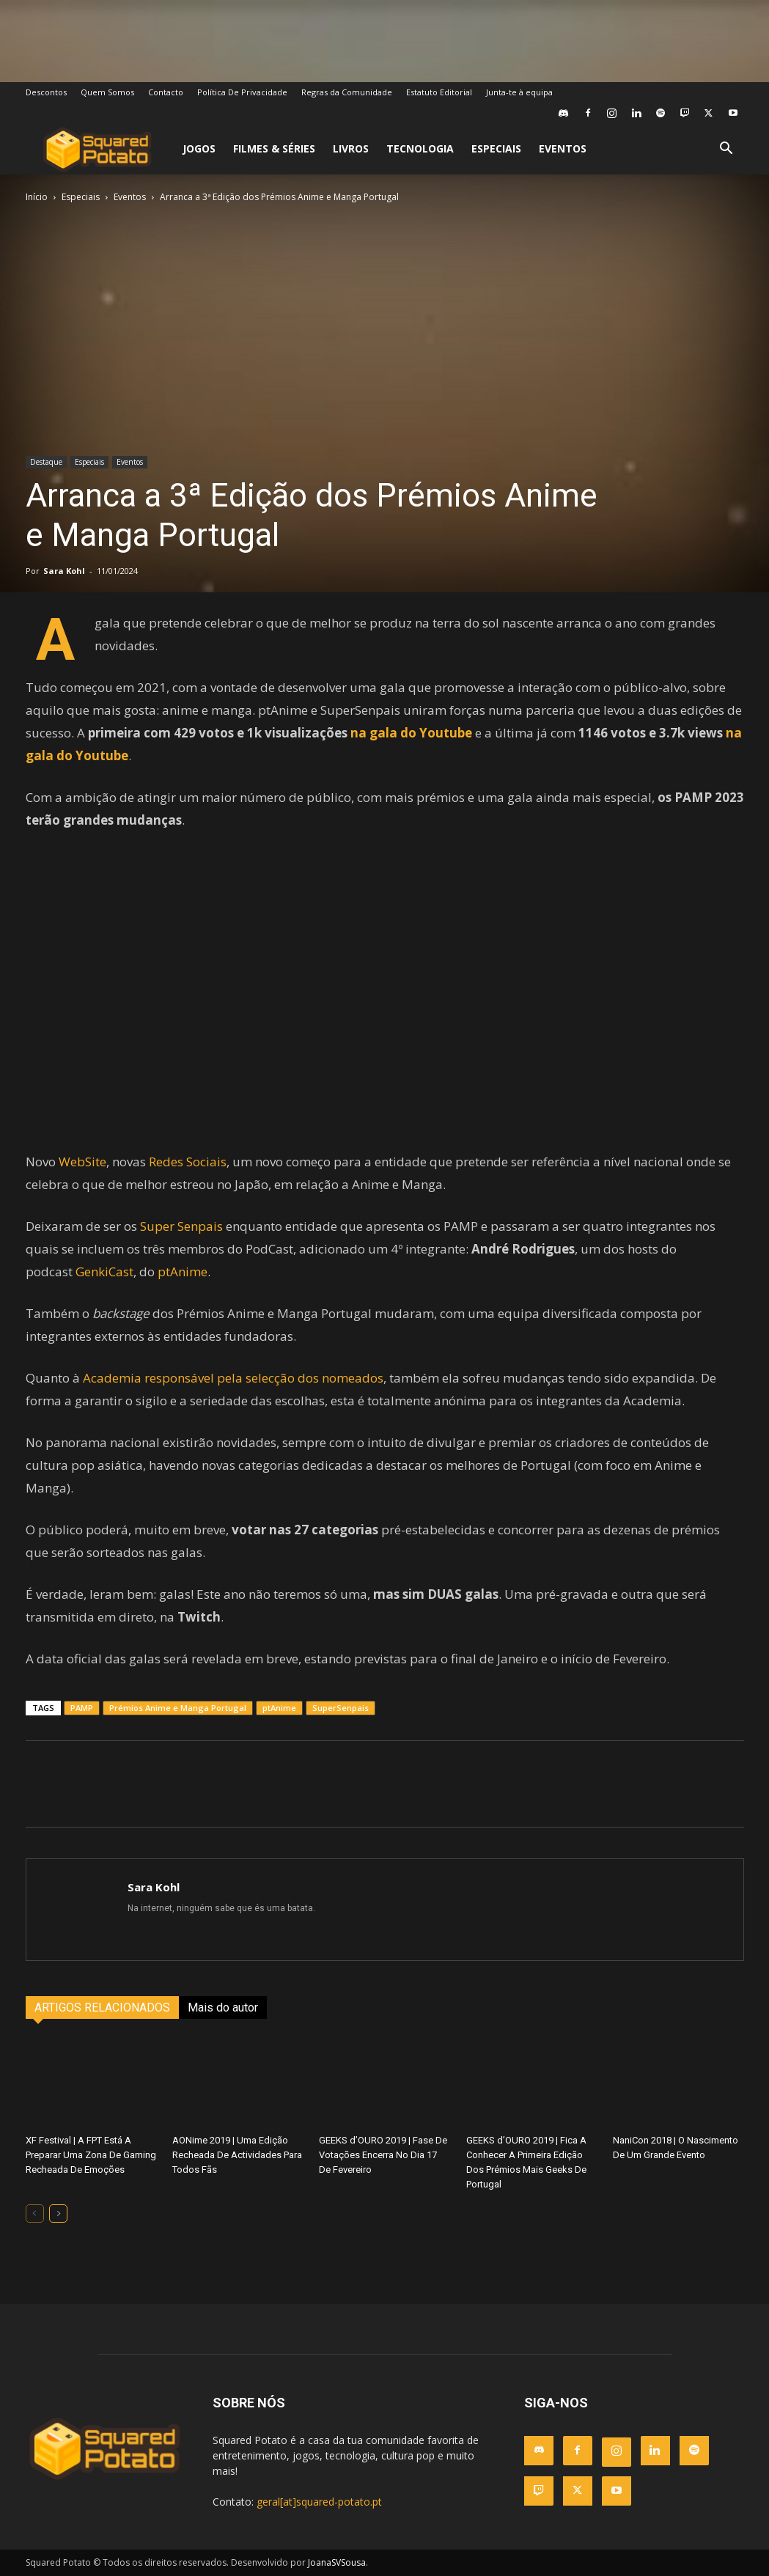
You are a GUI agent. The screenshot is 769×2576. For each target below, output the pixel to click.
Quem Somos (107, 92)
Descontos (46, 92)
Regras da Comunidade (346, 92)
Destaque (46, 462)
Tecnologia (420, 148)
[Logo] (97, 149)
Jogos (199, 148)
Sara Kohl (64, 570)
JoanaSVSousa (337, 2562)
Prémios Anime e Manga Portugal (177, 1707)
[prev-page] (35, 2213)
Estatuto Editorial (439, 92)
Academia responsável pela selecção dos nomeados (233, 1377)
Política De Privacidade (242, 92)
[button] (726, 150)
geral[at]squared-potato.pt (319, 2502)
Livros (351, 148)
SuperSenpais (340, 1707)
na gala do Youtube (411, 732)
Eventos (562, 148)
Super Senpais (181, 1226)
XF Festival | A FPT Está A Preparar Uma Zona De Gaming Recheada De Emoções (91, 2155)
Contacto (165, 92)
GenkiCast (104, 1271)
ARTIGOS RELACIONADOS (102, 2007)
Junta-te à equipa (519, 92)
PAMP (81, 1707)
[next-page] (58, 2213)
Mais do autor (223, 2007)
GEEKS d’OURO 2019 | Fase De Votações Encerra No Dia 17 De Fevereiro (383, 2155)
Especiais (496, 148)
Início (37, 197)
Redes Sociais (188, 1161)
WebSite (82, 1161)
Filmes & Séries (274, 148)
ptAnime (182, 1271)
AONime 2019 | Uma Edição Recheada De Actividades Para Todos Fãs (237, 2155)
